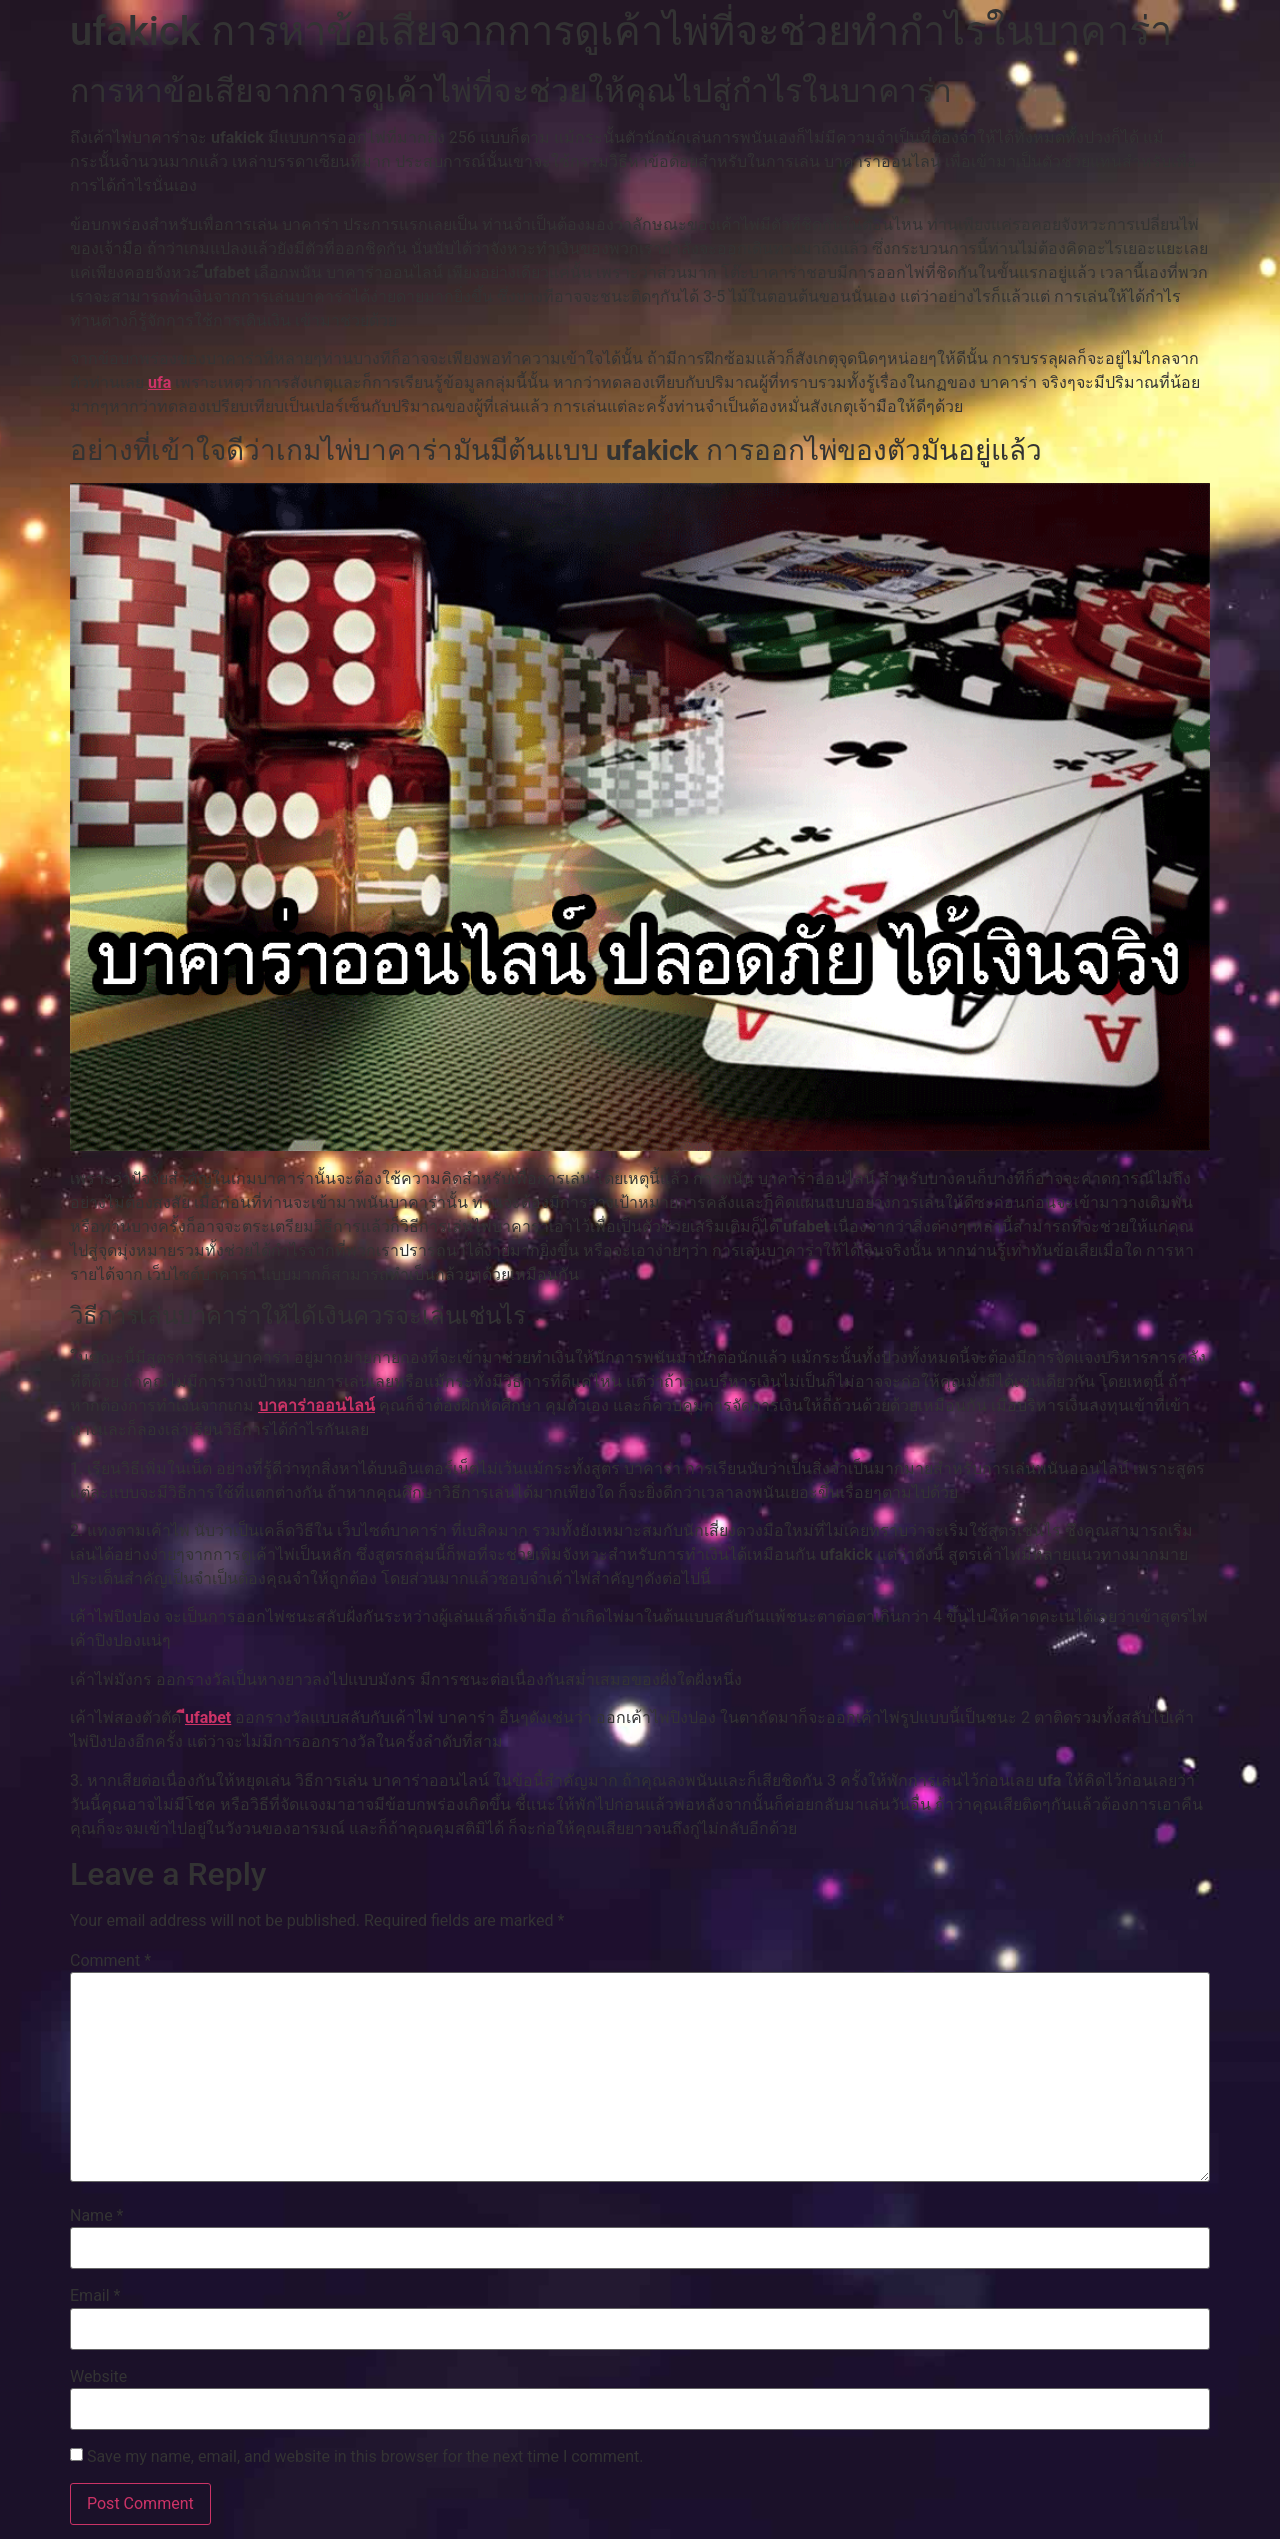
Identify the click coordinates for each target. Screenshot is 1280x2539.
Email (95, 2296)
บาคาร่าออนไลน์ (316, 1405)
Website (98, 2377)
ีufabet (208, 1717)
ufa (159, 382)
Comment (110, 1961)
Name (97, 2216)
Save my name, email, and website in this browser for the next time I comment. (365, 2457)
